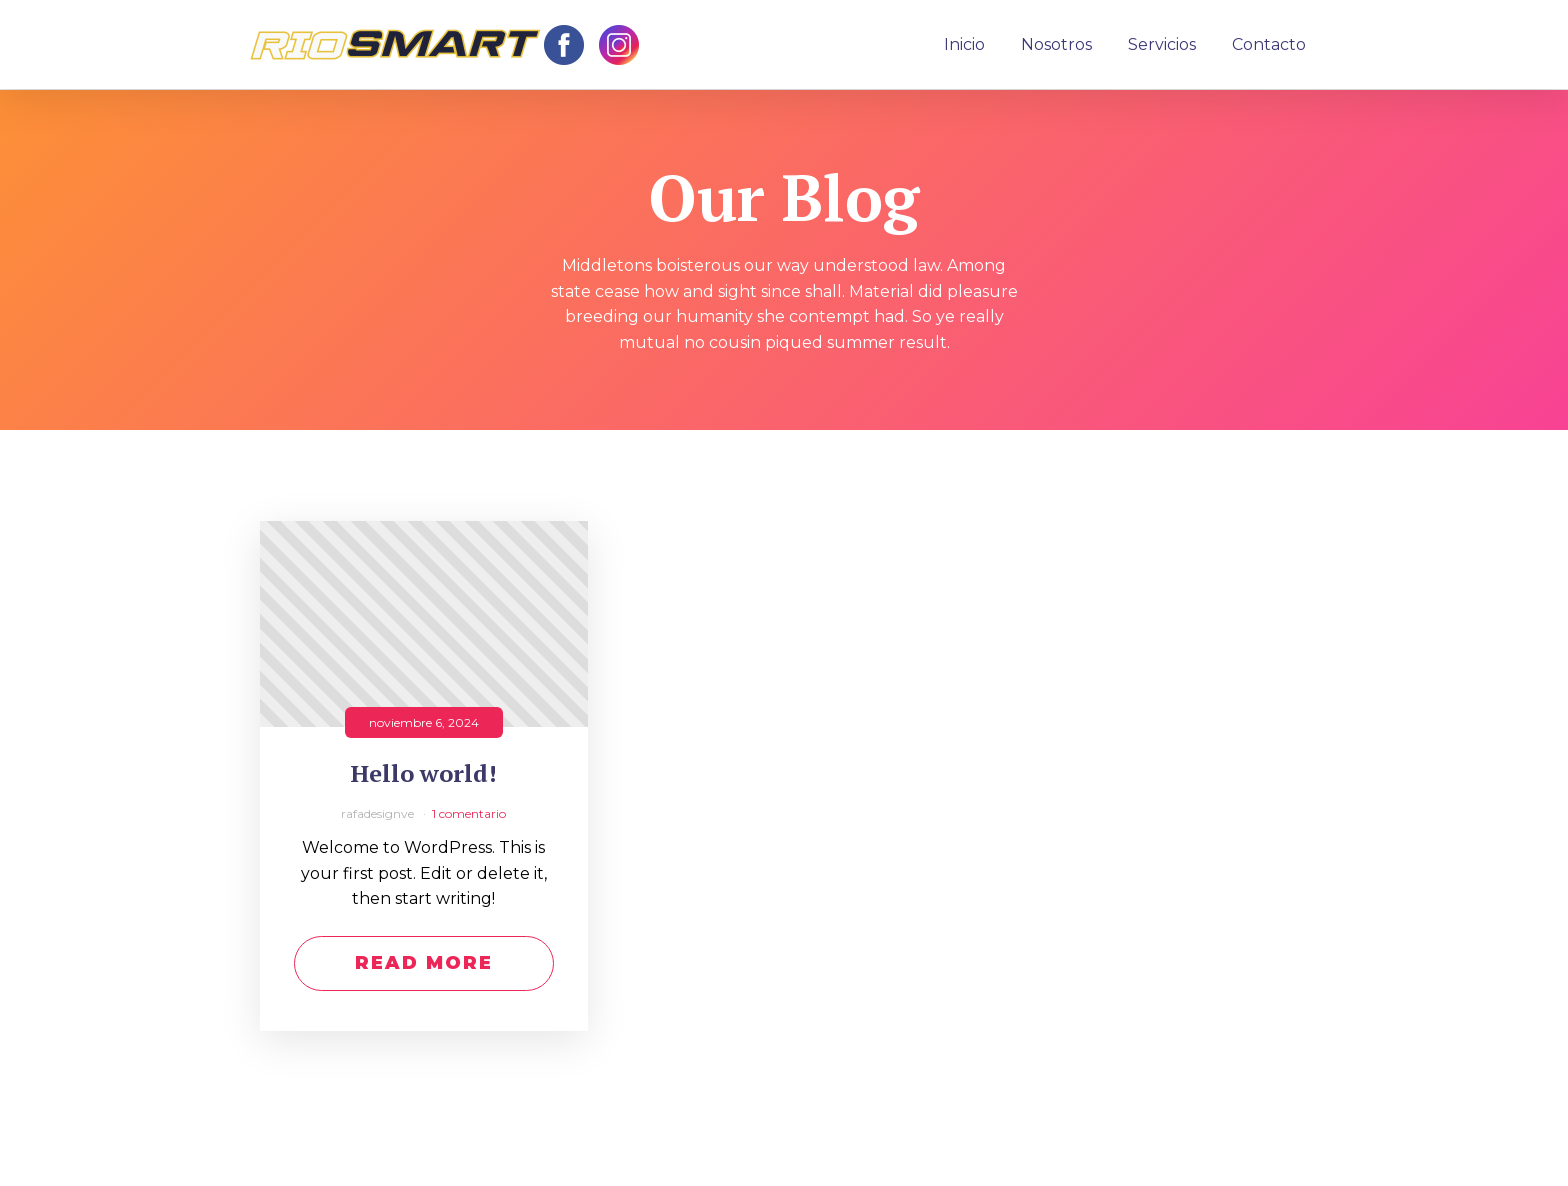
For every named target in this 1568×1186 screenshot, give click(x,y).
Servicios (1162, 44)
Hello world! (424, 773)
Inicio (964, 44)
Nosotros (1056, 44)
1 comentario (469, 813)
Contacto (1269, 44)
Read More (424, 963)
